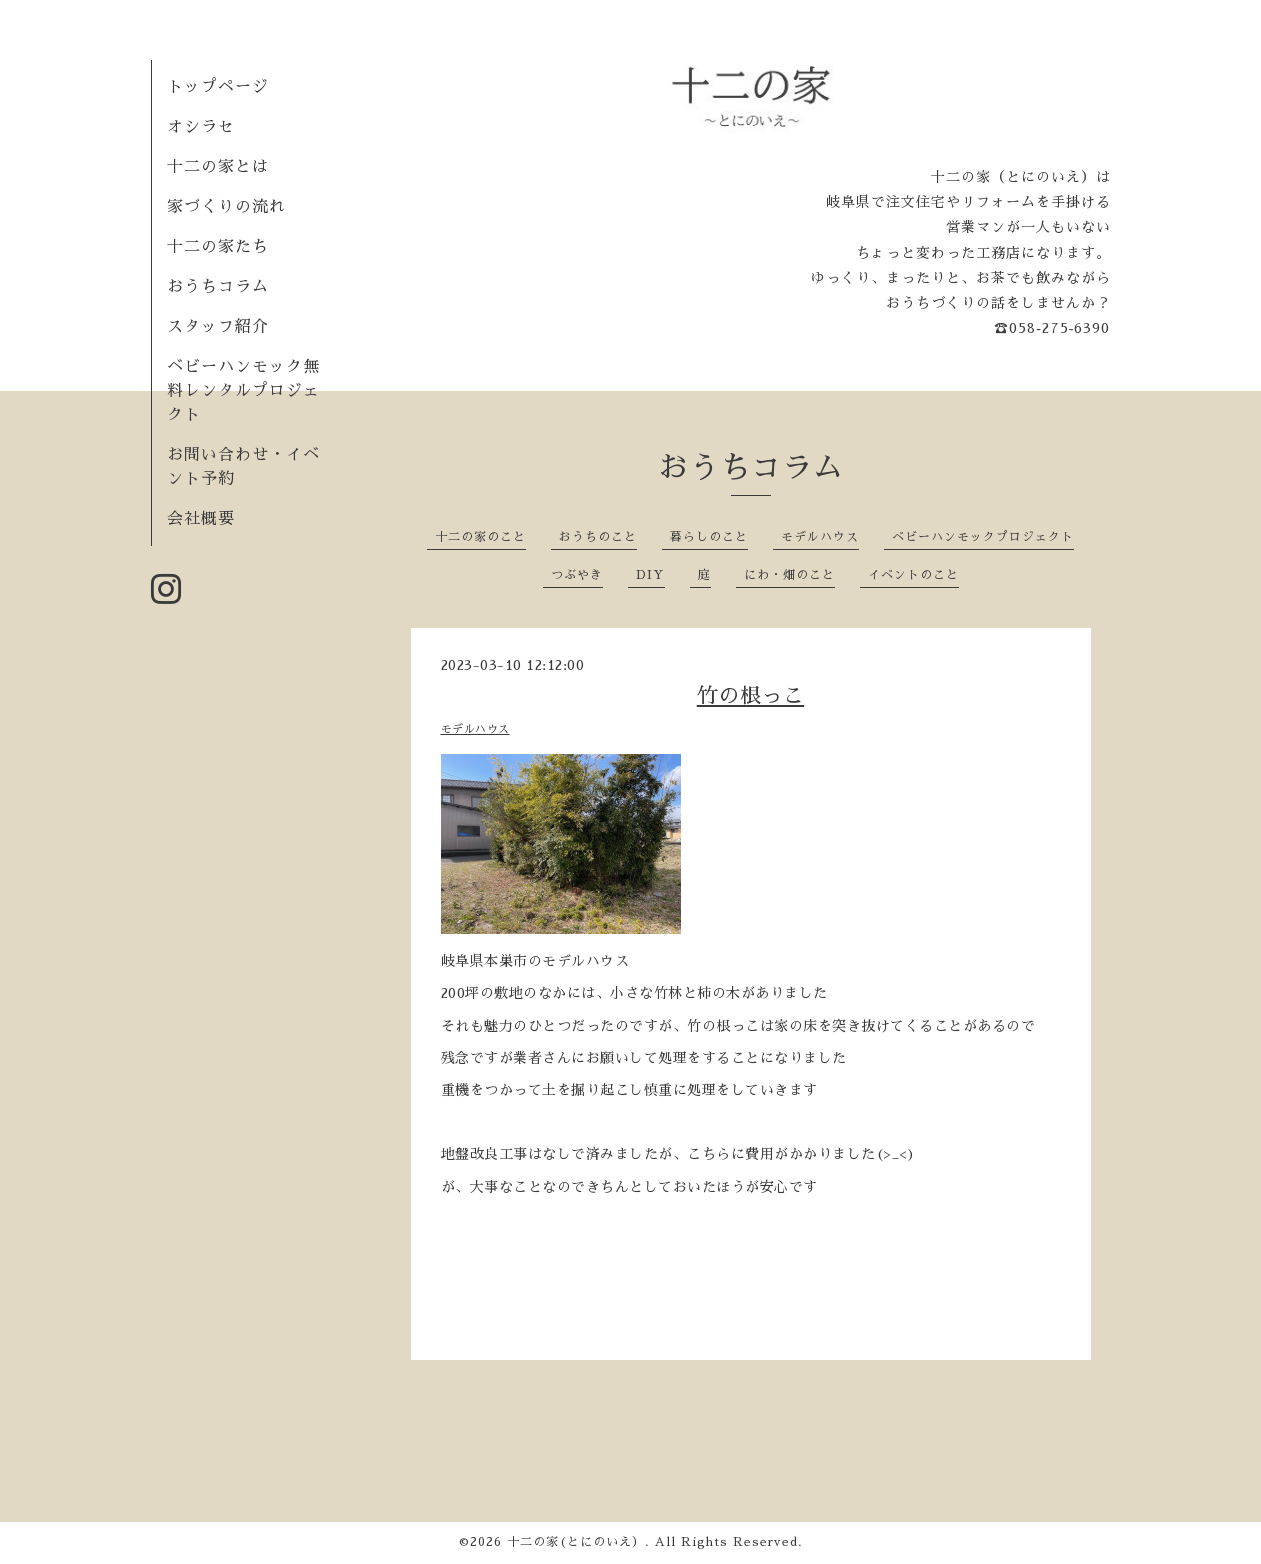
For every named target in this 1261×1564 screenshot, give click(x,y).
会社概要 (201, 519)
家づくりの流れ (226, 207)
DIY (650, 575)
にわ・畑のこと (789, 575)
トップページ (218, 87)
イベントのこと (913, 575)
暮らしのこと (709, 537)
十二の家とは (218, 167)
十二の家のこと (480, 537)
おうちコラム (218, 287)
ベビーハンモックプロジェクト (983, 537)
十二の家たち (218, 247)
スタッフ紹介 (218, 327)
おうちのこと (598, 537)
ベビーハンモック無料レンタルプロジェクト (243, 391)
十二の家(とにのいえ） (576, 1542)
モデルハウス (820, 537)
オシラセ (201, 127)
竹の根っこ (751, 695)
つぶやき (577, 575)
